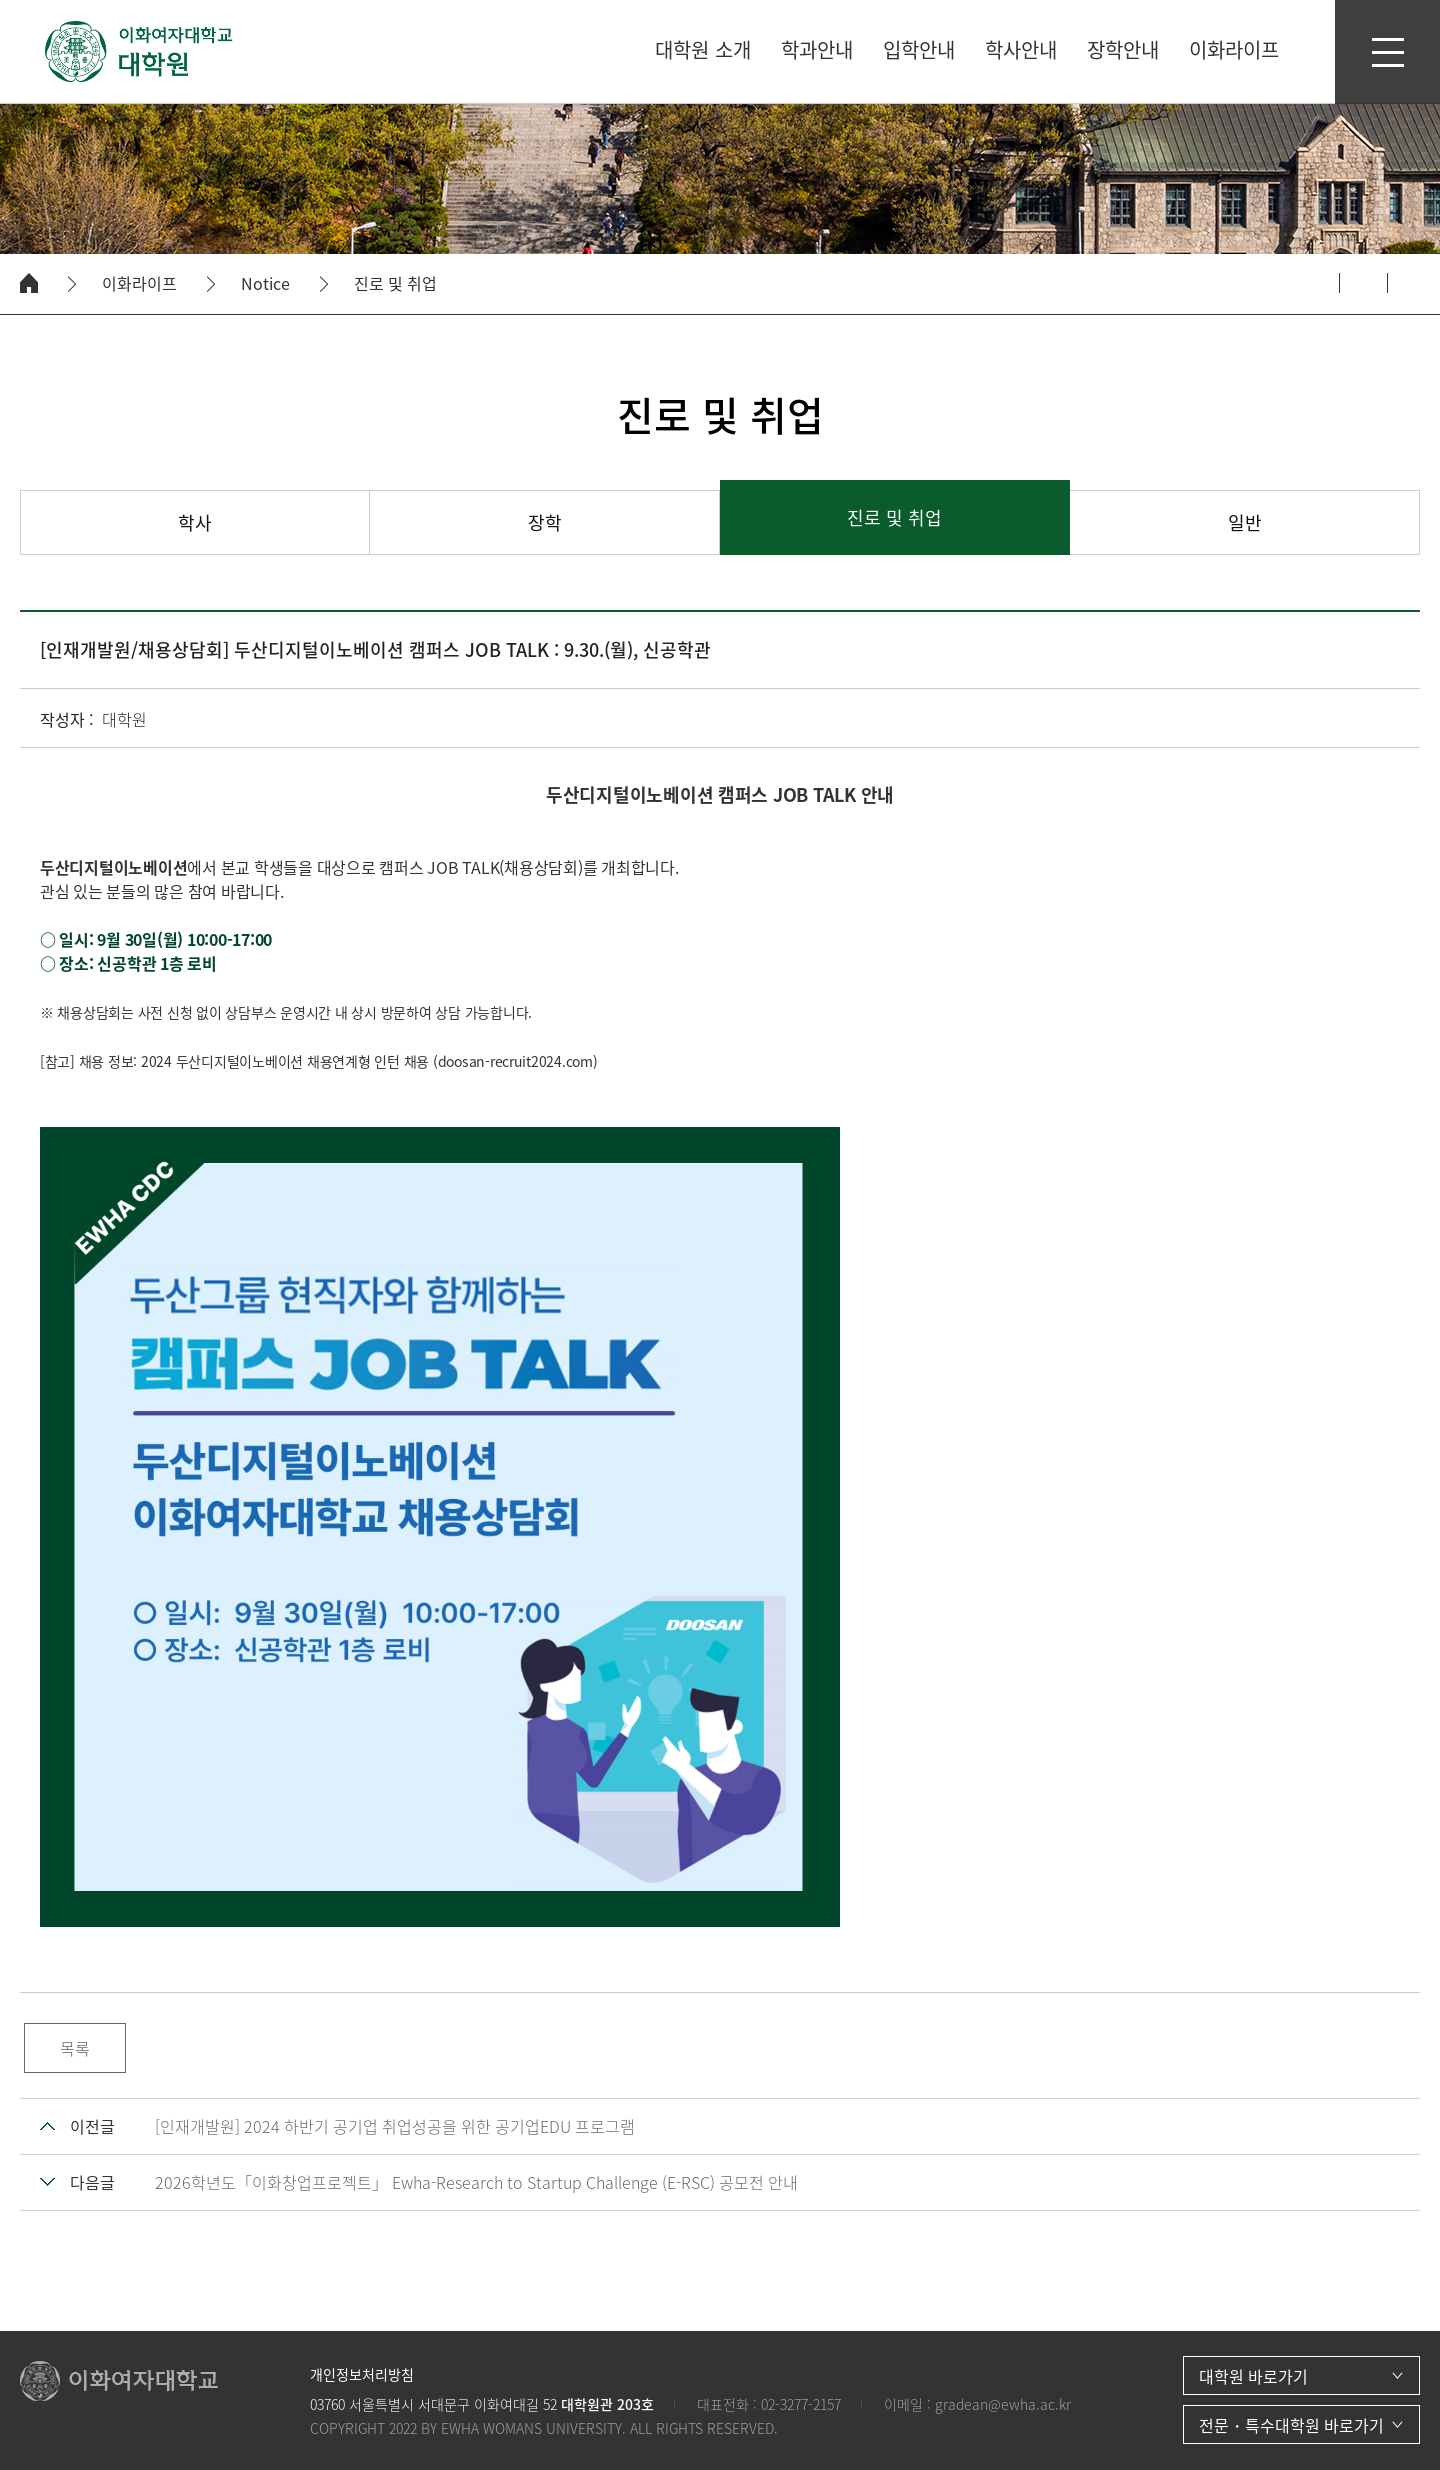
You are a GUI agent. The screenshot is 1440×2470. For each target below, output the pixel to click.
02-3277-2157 (801, 2404)
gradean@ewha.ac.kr (1003, 2404)
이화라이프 (139, 283)
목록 (75, 2048)
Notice (265, 283)
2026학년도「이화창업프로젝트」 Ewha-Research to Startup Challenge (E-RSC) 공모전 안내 (476, 2182)
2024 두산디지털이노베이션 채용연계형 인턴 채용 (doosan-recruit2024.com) (369, 1061)
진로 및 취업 (395, 283)
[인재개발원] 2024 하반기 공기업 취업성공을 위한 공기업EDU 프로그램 (395, 2126)
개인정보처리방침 (362, 2374)
